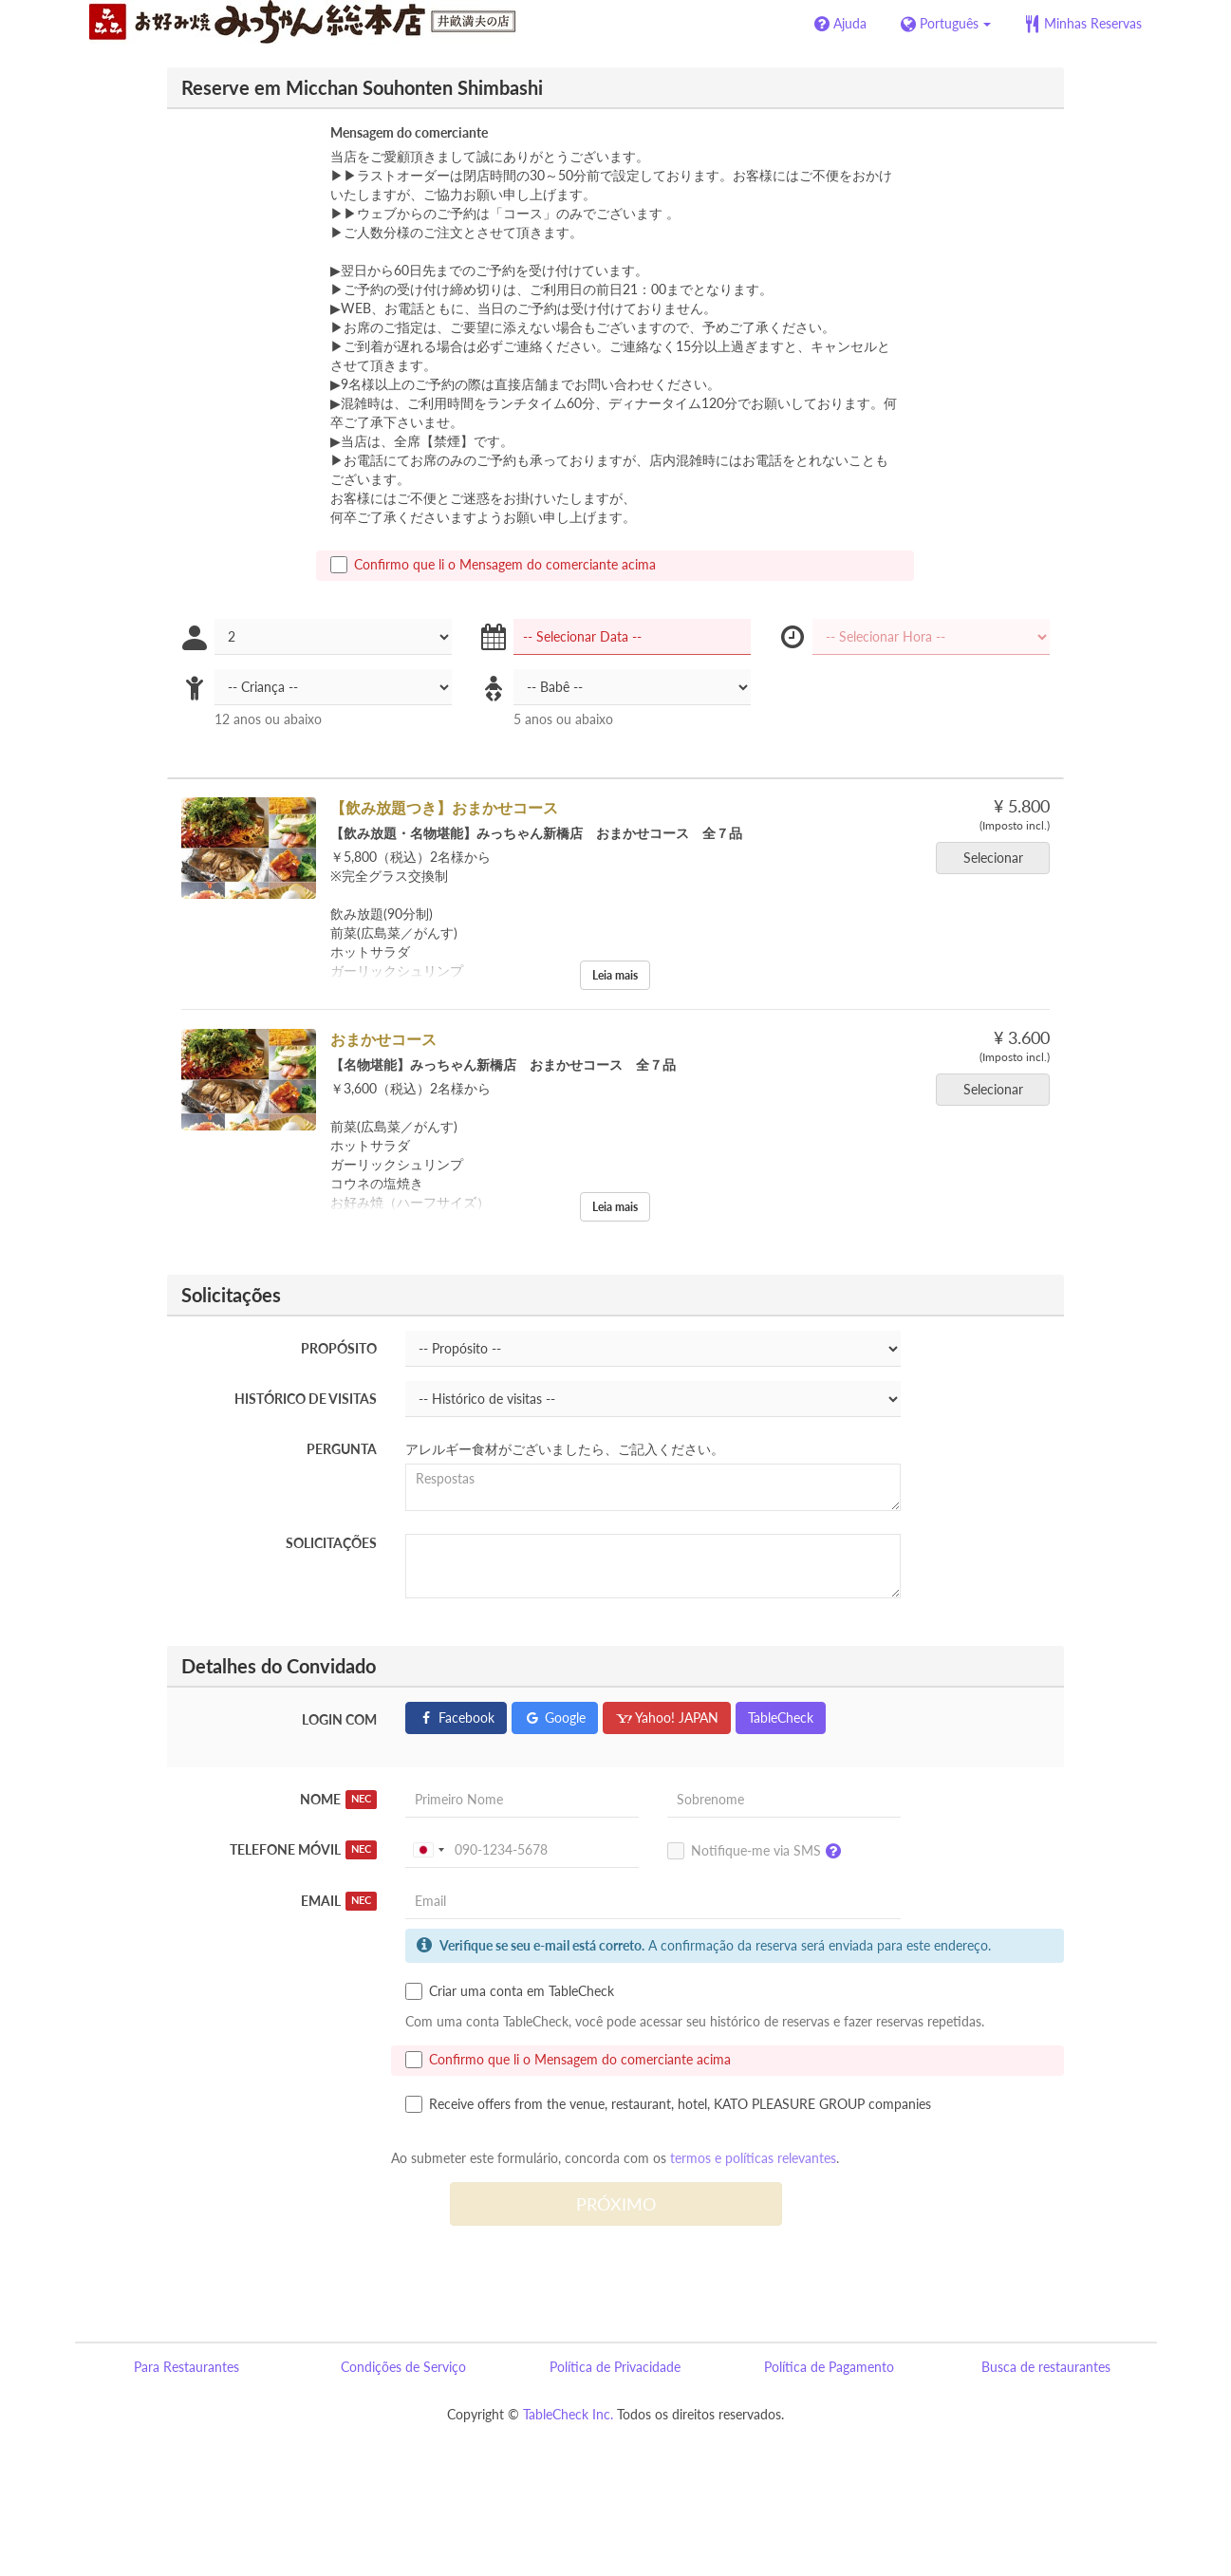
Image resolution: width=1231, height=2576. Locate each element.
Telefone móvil (304, 1849)
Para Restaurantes (186, 2367)
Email (339, 1901)
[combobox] (428, 1850)
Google (555, 1717)
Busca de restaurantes (1045, 2367)
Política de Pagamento (829, 2367)
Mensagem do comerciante (409, 132)
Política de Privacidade (615, 2367)
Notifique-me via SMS (758, 1852)
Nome (339, 1799)
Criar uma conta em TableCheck (509, 1991)
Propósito (339, 1348)
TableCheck (780, 1717)
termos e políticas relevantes (753, 2158)
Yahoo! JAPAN (666, 1717)
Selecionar (999, 857)
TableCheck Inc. (568, 2414)
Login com (339, 1719)
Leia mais (615, 975)
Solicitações (331, 1543)
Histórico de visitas (305, 1399)
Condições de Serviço (403, 2367)
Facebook (456, 1717)
